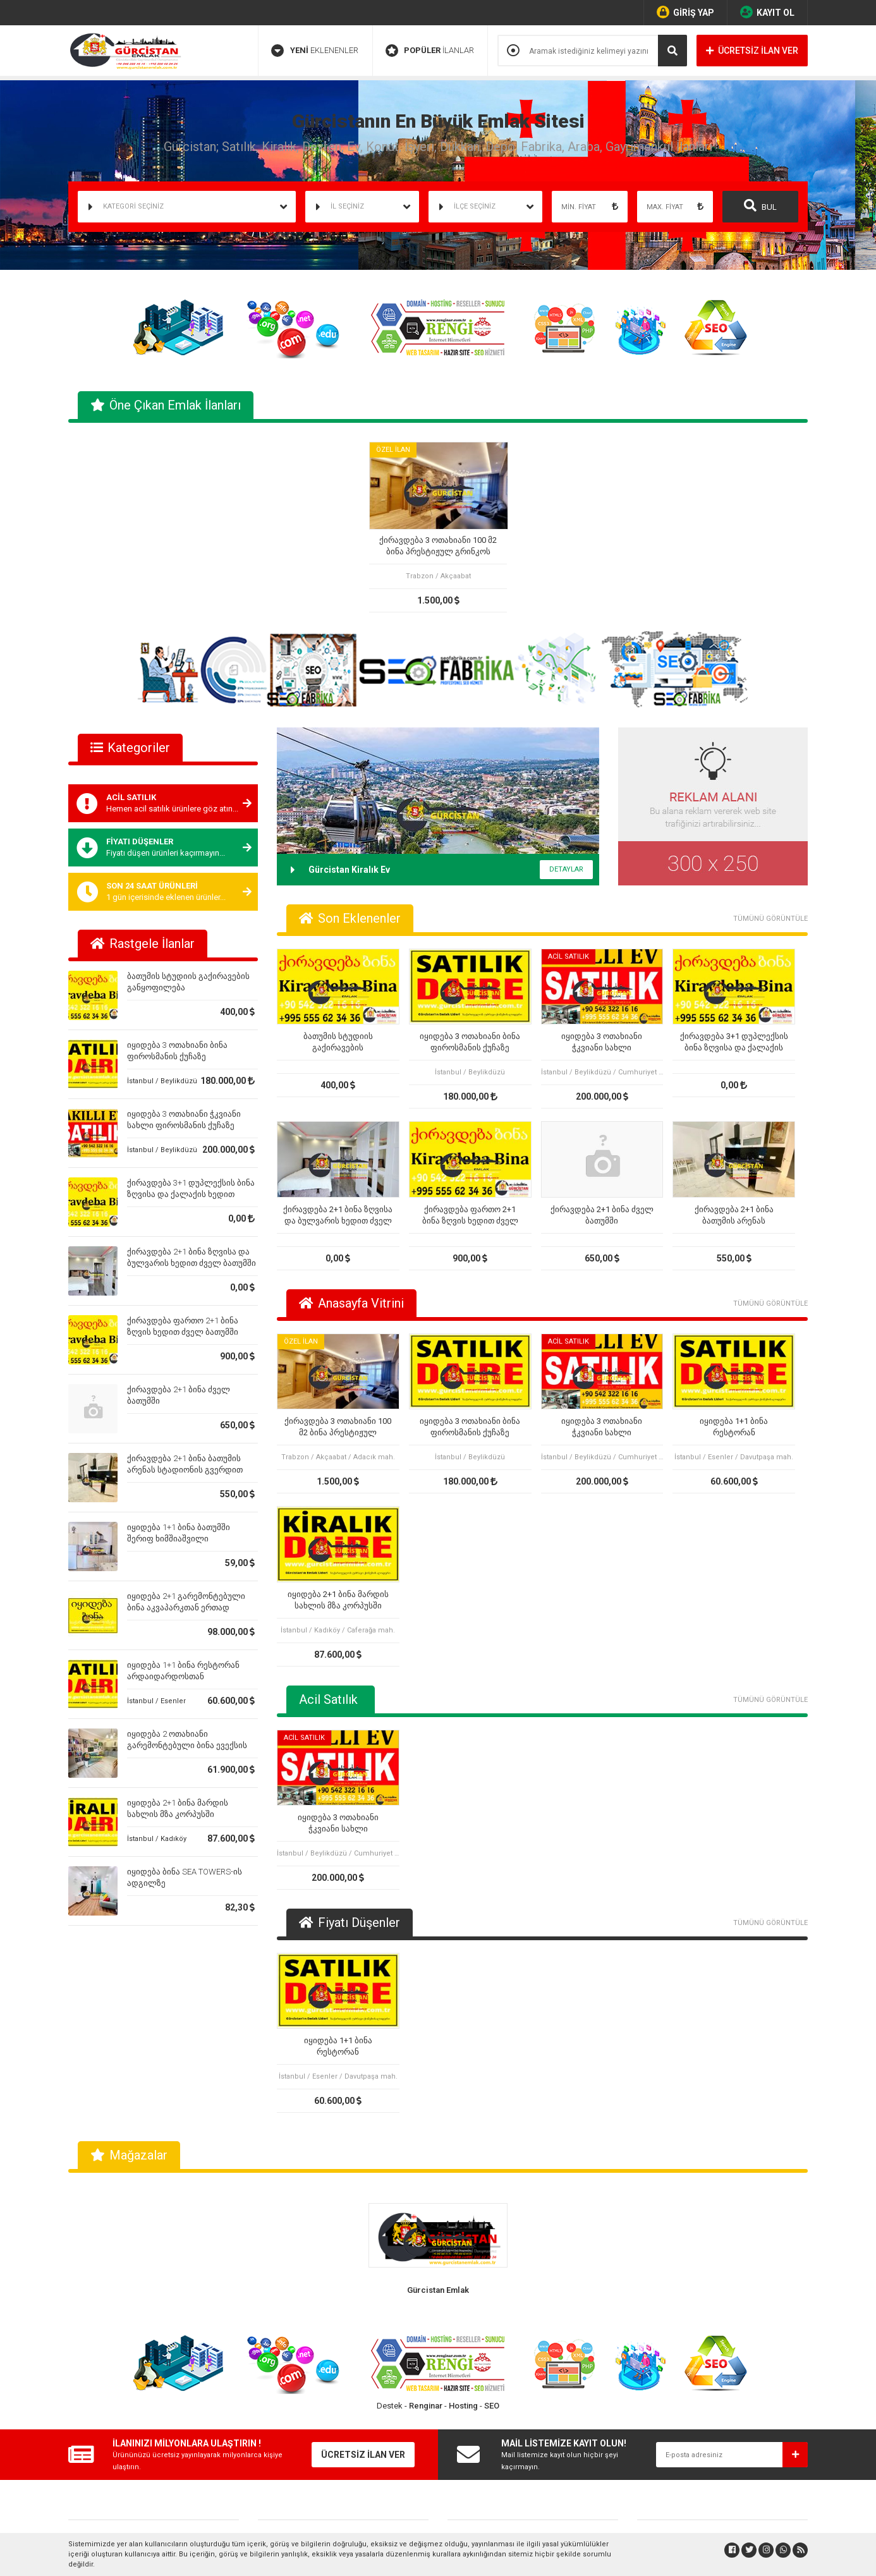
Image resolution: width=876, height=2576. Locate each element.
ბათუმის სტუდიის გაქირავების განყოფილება (338, 1042)
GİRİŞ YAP (685, 12)
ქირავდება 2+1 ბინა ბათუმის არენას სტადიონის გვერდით (734, 1216)
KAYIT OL (767, 12)
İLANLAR (430, 50)
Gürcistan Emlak (438, 2290)
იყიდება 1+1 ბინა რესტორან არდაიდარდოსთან (733, 1427)
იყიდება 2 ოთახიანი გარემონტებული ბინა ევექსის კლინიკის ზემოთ (187, 1745)
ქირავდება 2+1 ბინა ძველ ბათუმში (602, 1215)
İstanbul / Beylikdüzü (162, 1081)
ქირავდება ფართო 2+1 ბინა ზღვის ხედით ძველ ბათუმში (470, 1216)
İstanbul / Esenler (156, 1701)
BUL (760, 205)
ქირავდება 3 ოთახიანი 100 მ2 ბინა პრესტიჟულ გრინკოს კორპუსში (438, 546)
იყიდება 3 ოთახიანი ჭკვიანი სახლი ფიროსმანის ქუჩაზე (601, 1042)
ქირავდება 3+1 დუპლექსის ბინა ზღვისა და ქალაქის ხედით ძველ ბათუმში (191, 1194)
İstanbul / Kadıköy (156, 1839)
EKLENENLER (314, 50)
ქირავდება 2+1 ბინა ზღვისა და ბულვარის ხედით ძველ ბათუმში (337, 1216)
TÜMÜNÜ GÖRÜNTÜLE (770, 918)
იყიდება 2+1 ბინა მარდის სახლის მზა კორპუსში (338, 1599)
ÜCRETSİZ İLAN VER (752, 50)
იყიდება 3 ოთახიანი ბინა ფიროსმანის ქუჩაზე (470, 1041)
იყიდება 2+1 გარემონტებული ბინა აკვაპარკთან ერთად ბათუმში (186, 1607)
